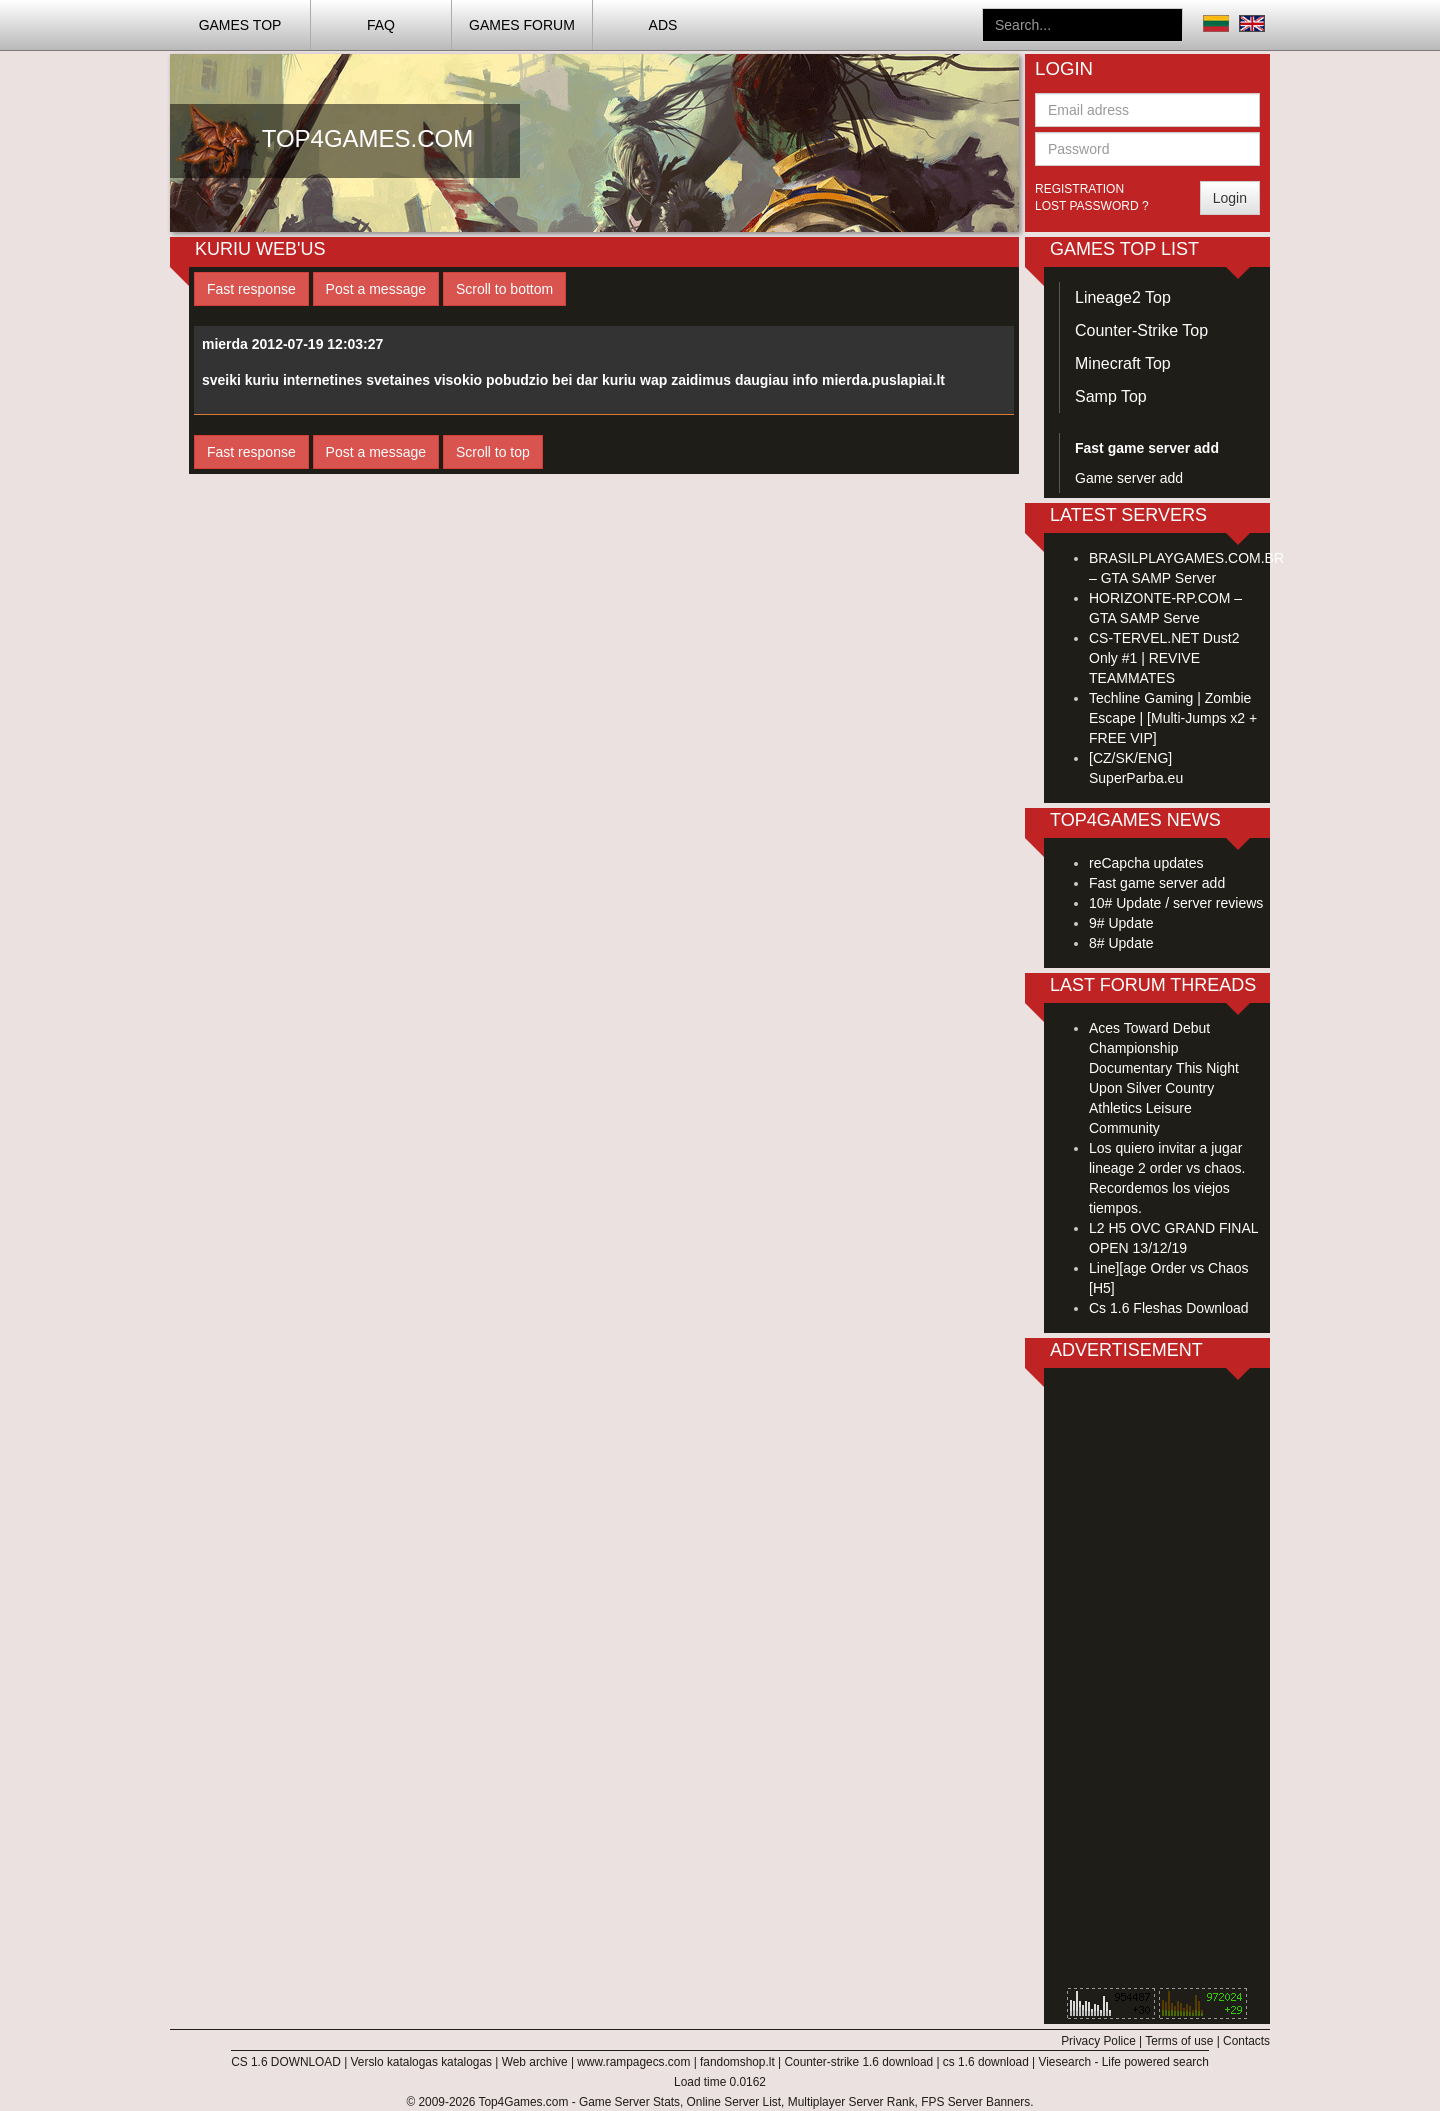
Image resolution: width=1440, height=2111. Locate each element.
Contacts (1246, 2041)
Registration (1079, 189)
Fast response (251, 289)
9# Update (1121, 923)
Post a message (376, 289)
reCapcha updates (1146, 863)
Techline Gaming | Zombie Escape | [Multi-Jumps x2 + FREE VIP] (1173, 718)
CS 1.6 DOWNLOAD (286, 2062)
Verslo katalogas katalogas (421, 2062)
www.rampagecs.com (633, 2062)
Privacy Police (1098, 2041)
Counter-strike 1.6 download (858, 2062)
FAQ (381, 25)
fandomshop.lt (737, 2062)
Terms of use (1179, 2041)
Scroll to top (493, 452)
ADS (663, 25)
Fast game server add (1157, 883)
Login (1230, 198)
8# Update (1121, 943)
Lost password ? (1092, 206)
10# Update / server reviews (1176, 903)
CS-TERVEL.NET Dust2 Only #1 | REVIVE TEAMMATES (1164, 658)
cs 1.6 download (986, 2062)
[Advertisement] (1157, 1683)
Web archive (535, 2062)
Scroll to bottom (504, 289)
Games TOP (240, 25)
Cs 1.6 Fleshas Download (1169, 1308)
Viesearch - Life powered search (1124, 2062)
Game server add (1129, 478)
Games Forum (522, 25)
